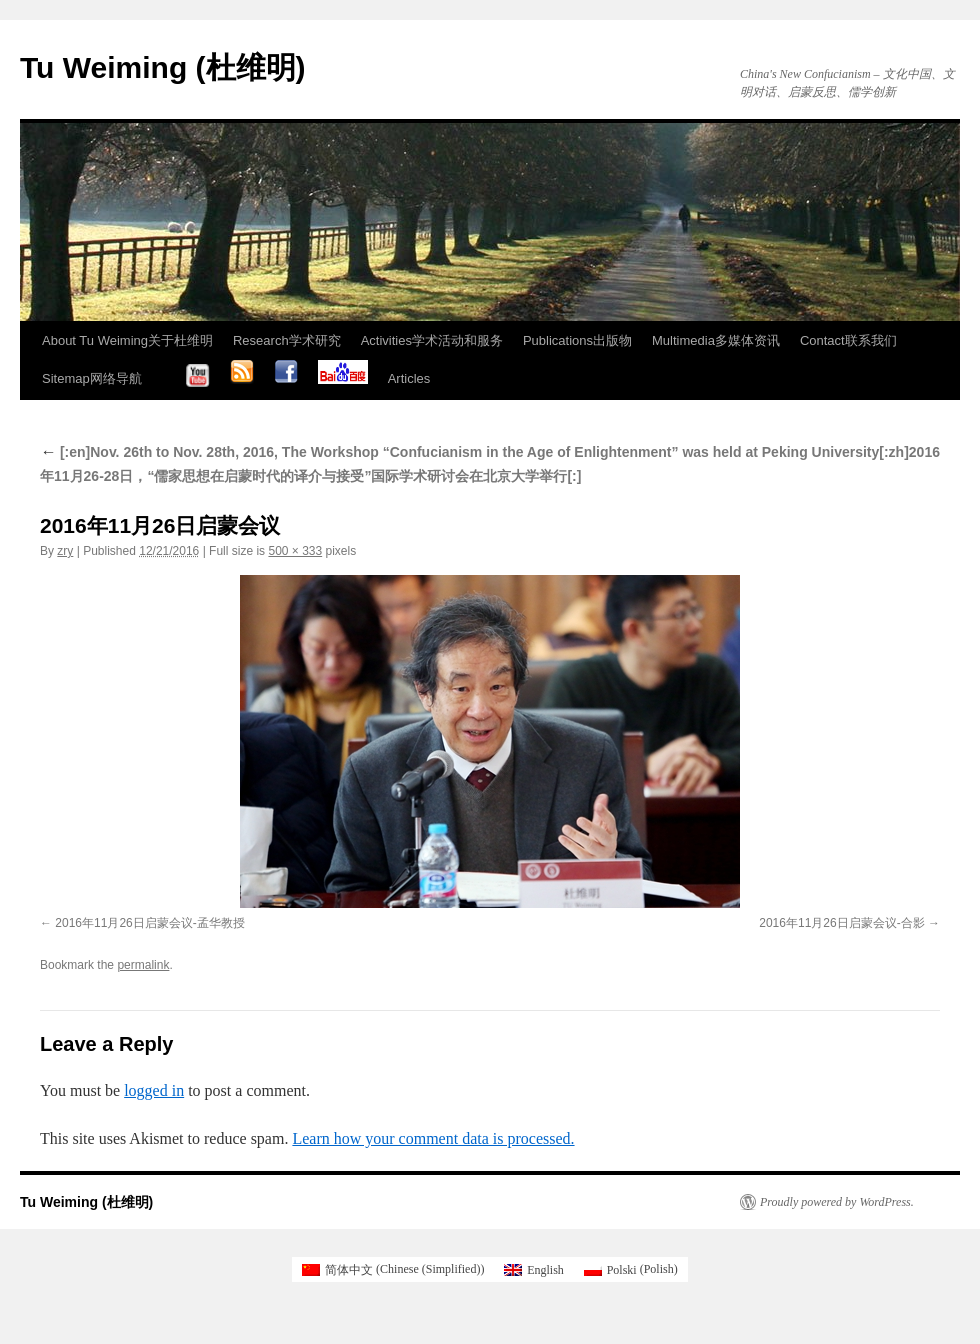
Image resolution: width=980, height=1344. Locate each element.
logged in (154, 1090)
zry (65, 551)
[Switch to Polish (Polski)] (631, 1269)
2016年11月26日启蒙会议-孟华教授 (149, 923)
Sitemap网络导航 (92, 378)
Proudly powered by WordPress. (837, 1202)
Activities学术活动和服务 (432, 340)
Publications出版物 (577, 340)
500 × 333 (295, 551)
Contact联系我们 (848, 340)
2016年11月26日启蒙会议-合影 (841, 923)
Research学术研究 (287, 340)
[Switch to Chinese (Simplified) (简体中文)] (393, 1269)
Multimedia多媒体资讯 (716, 340)
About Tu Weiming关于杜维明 (127, 340)
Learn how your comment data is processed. (433, 1138)
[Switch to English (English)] (533, 1269)
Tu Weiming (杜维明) (163, 67)
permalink (143, 965)
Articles (409, 378)
